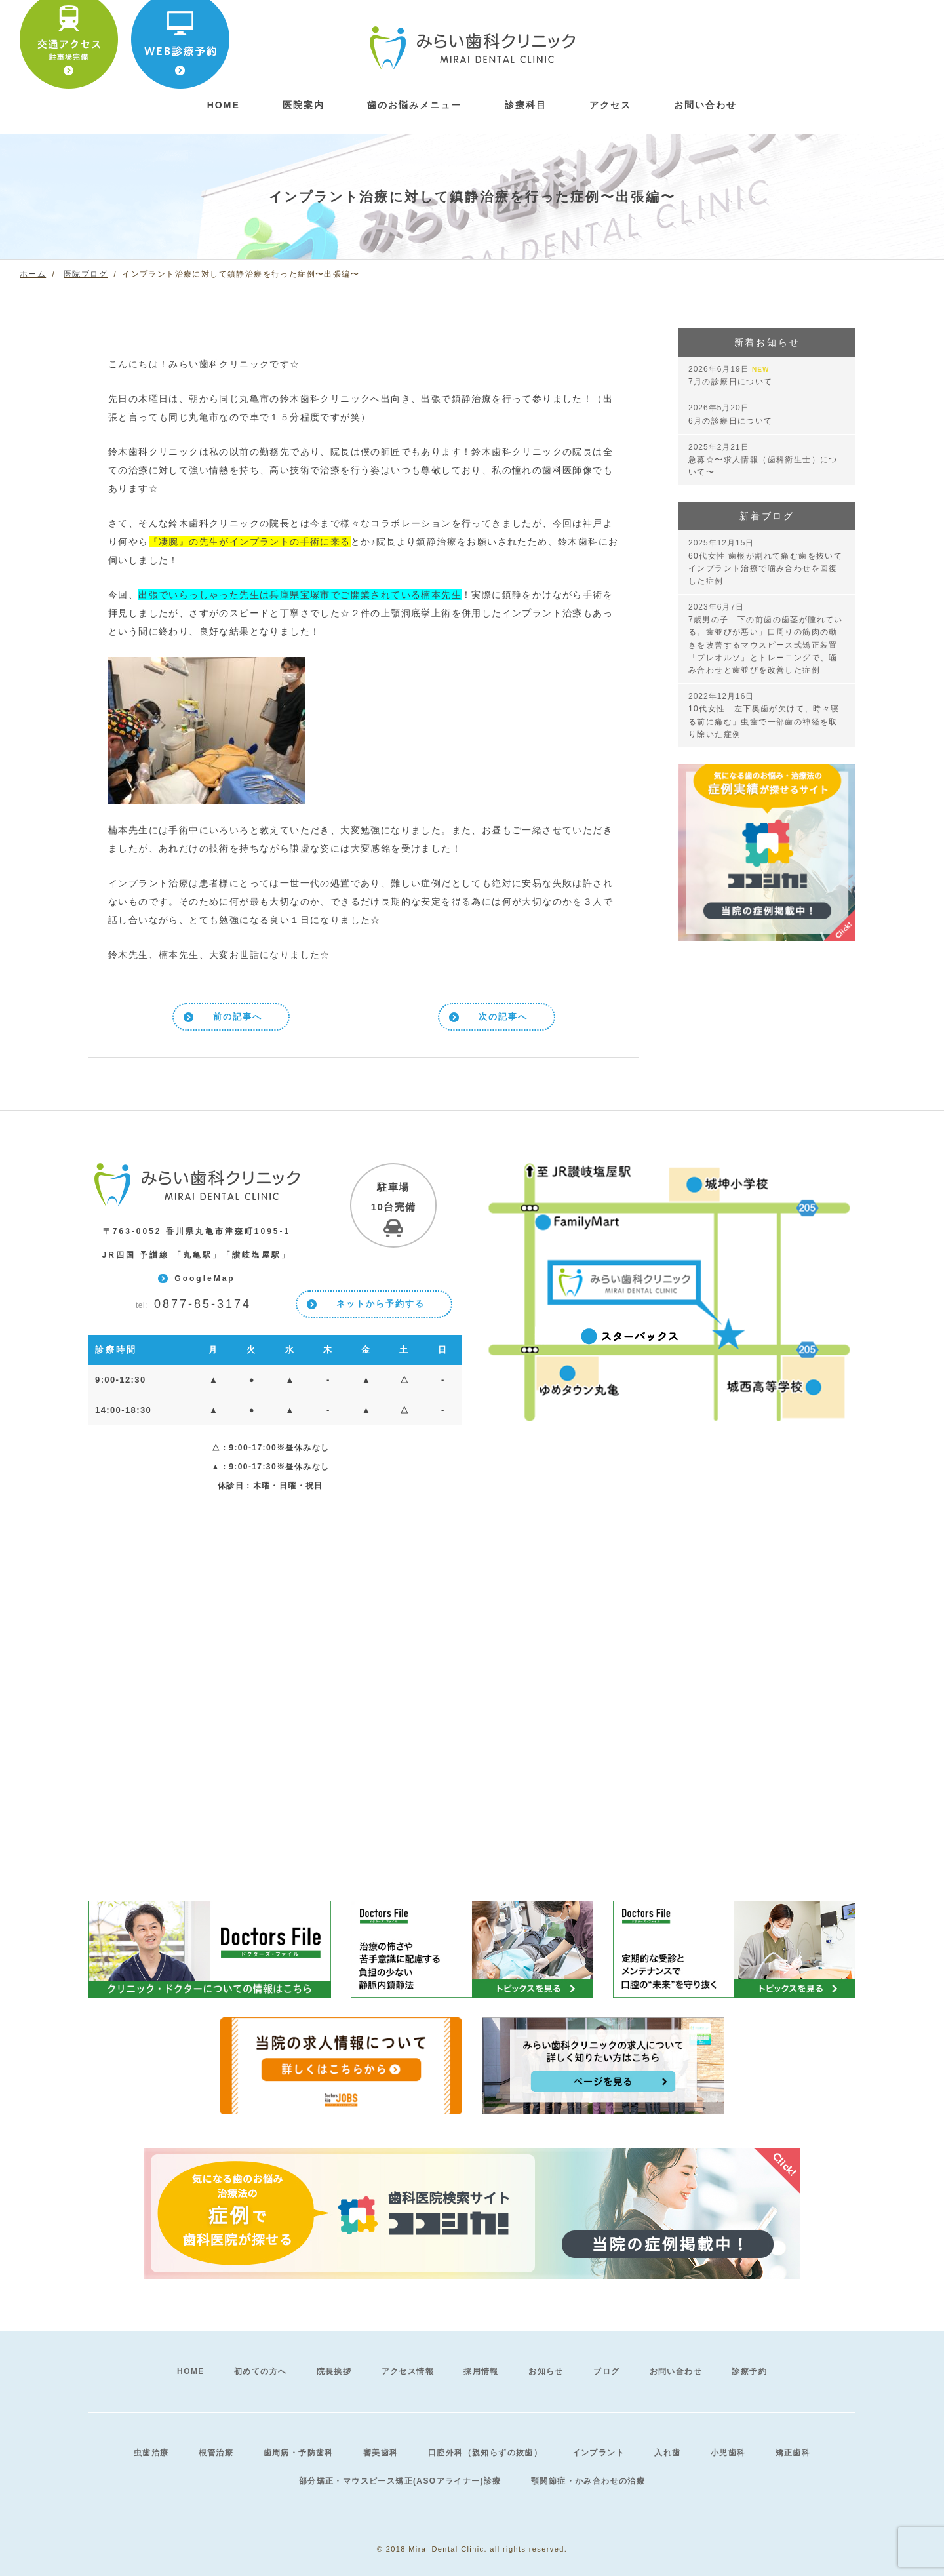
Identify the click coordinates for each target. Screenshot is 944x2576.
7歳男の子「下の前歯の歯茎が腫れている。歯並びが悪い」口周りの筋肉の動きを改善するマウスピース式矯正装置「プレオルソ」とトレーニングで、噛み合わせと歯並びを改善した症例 (765, 639)
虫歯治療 (151, 2452)
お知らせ (546, 2371)
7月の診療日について (730, 375)
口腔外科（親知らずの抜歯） (485, 2452)
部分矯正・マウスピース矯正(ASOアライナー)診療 (400, 2481)
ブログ (606, 2371)
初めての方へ (260, 2371)
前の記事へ (237, 1016)
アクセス (610, 105)
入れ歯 (667, 2452)
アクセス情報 (408, 2371)
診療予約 (749, 2371)
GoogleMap (204, 1278)
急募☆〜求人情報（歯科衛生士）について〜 (763, 460)
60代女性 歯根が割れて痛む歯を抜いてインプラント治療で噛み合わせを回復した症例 (765, 561)
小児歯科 (728, 2452)
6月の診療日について (730, 414)
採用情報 (481, 2371)
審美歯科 (381, 2452)
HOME (191, 2371)
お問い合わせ (705, 105)
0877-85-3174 (193, 1305)
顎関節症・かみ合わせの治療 (588, 2481)
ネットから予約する (380, 1304)
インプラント (598, 2452)
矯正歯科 (793, 2452)
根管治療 (216, 2452)
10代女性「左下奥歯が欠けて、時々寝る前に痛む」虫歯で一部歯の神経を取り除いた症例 (764, 715)
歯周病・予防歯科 (299, 2452)
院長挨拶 (334, 2371)
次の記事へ (503, 1016)
